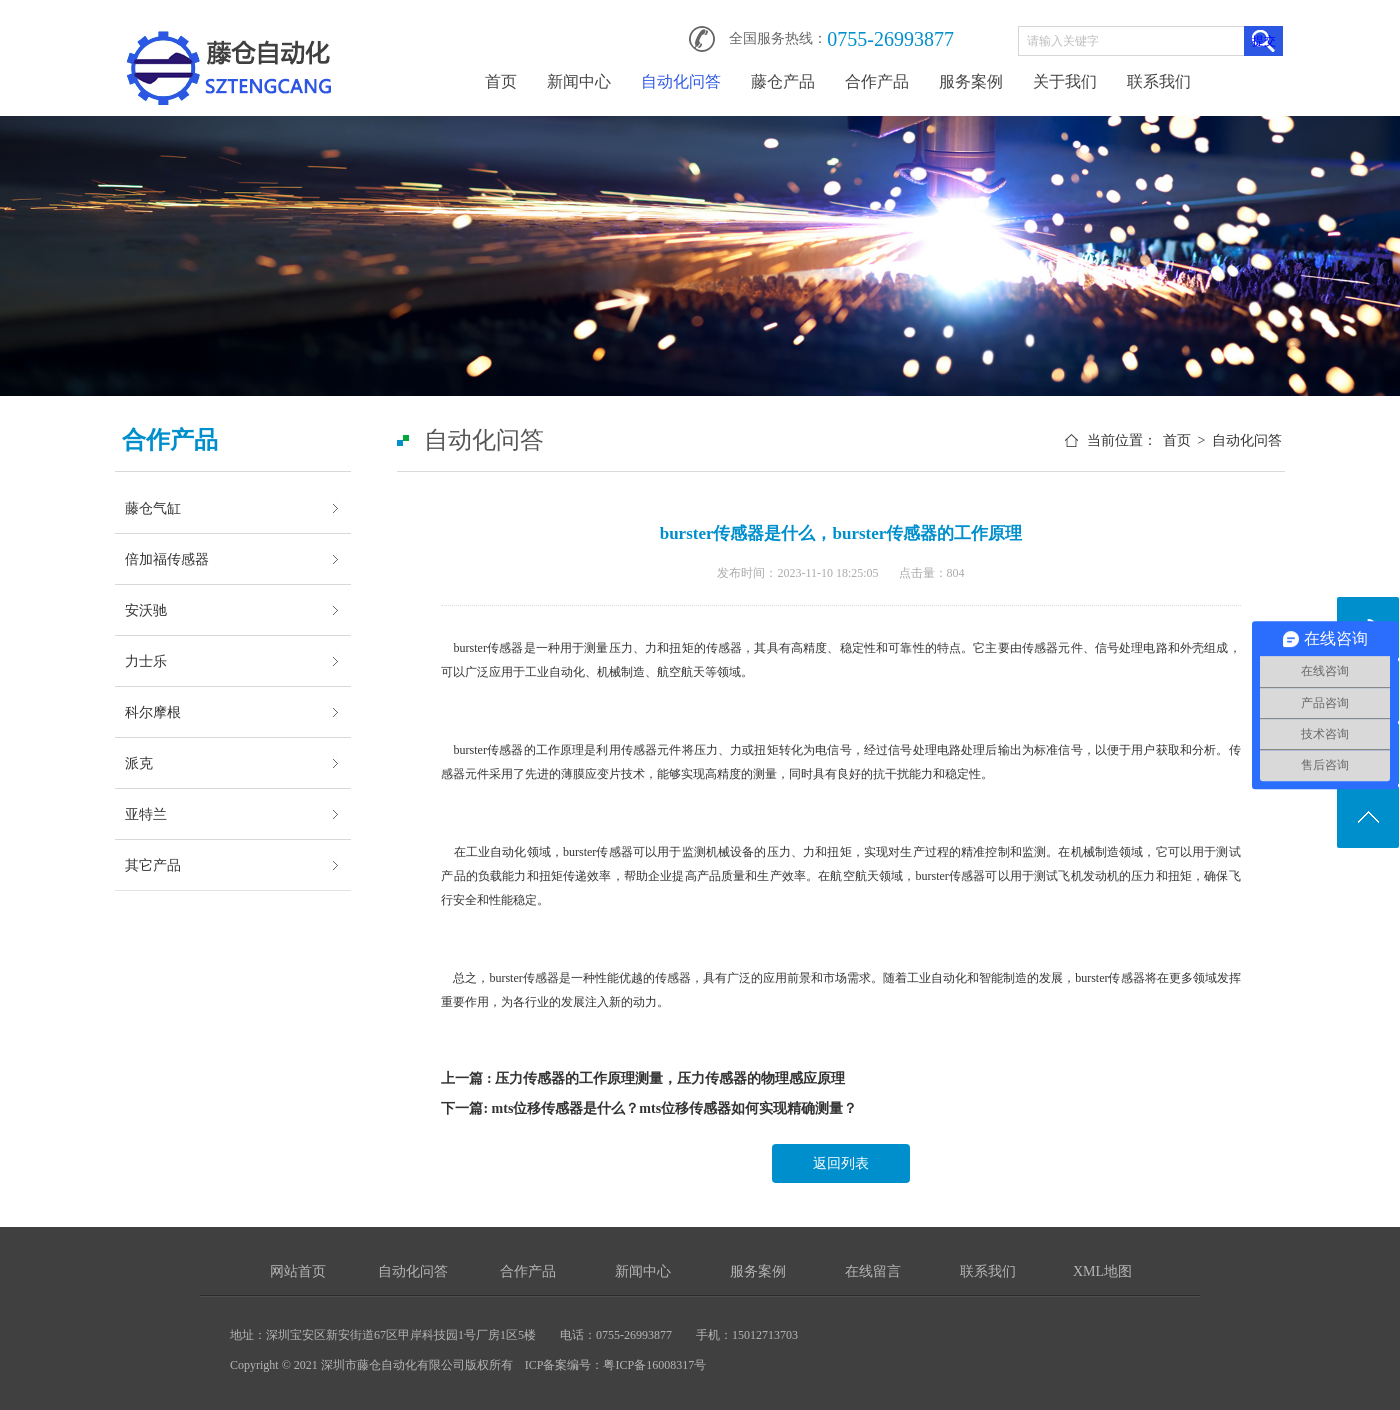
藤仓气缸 (153, 508)
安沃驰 (146, 610)
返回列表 (841, 1163)
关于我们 (1065, 81)
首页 (501, 81)
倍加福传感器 (167, 559)
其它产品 (153, 865)
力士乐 (146, 661)
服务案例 (971, 81)
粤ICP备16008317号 (654, 1365)
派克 (139, 763)
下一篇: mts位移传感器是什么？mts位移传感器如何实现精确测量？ (649, 1108)
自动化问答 (681, 81)
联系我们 (1159, 81)
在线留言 (873, 1271)
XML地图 (1102, 1271)
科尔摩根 (153, 712)
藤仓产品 (783, 81)
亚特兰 (146, 814)
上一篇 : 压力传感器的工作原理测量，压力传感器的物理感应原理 (643, 1078)
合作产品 (877, 81)
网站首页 (298, 1271)
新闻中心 (579, 81)
